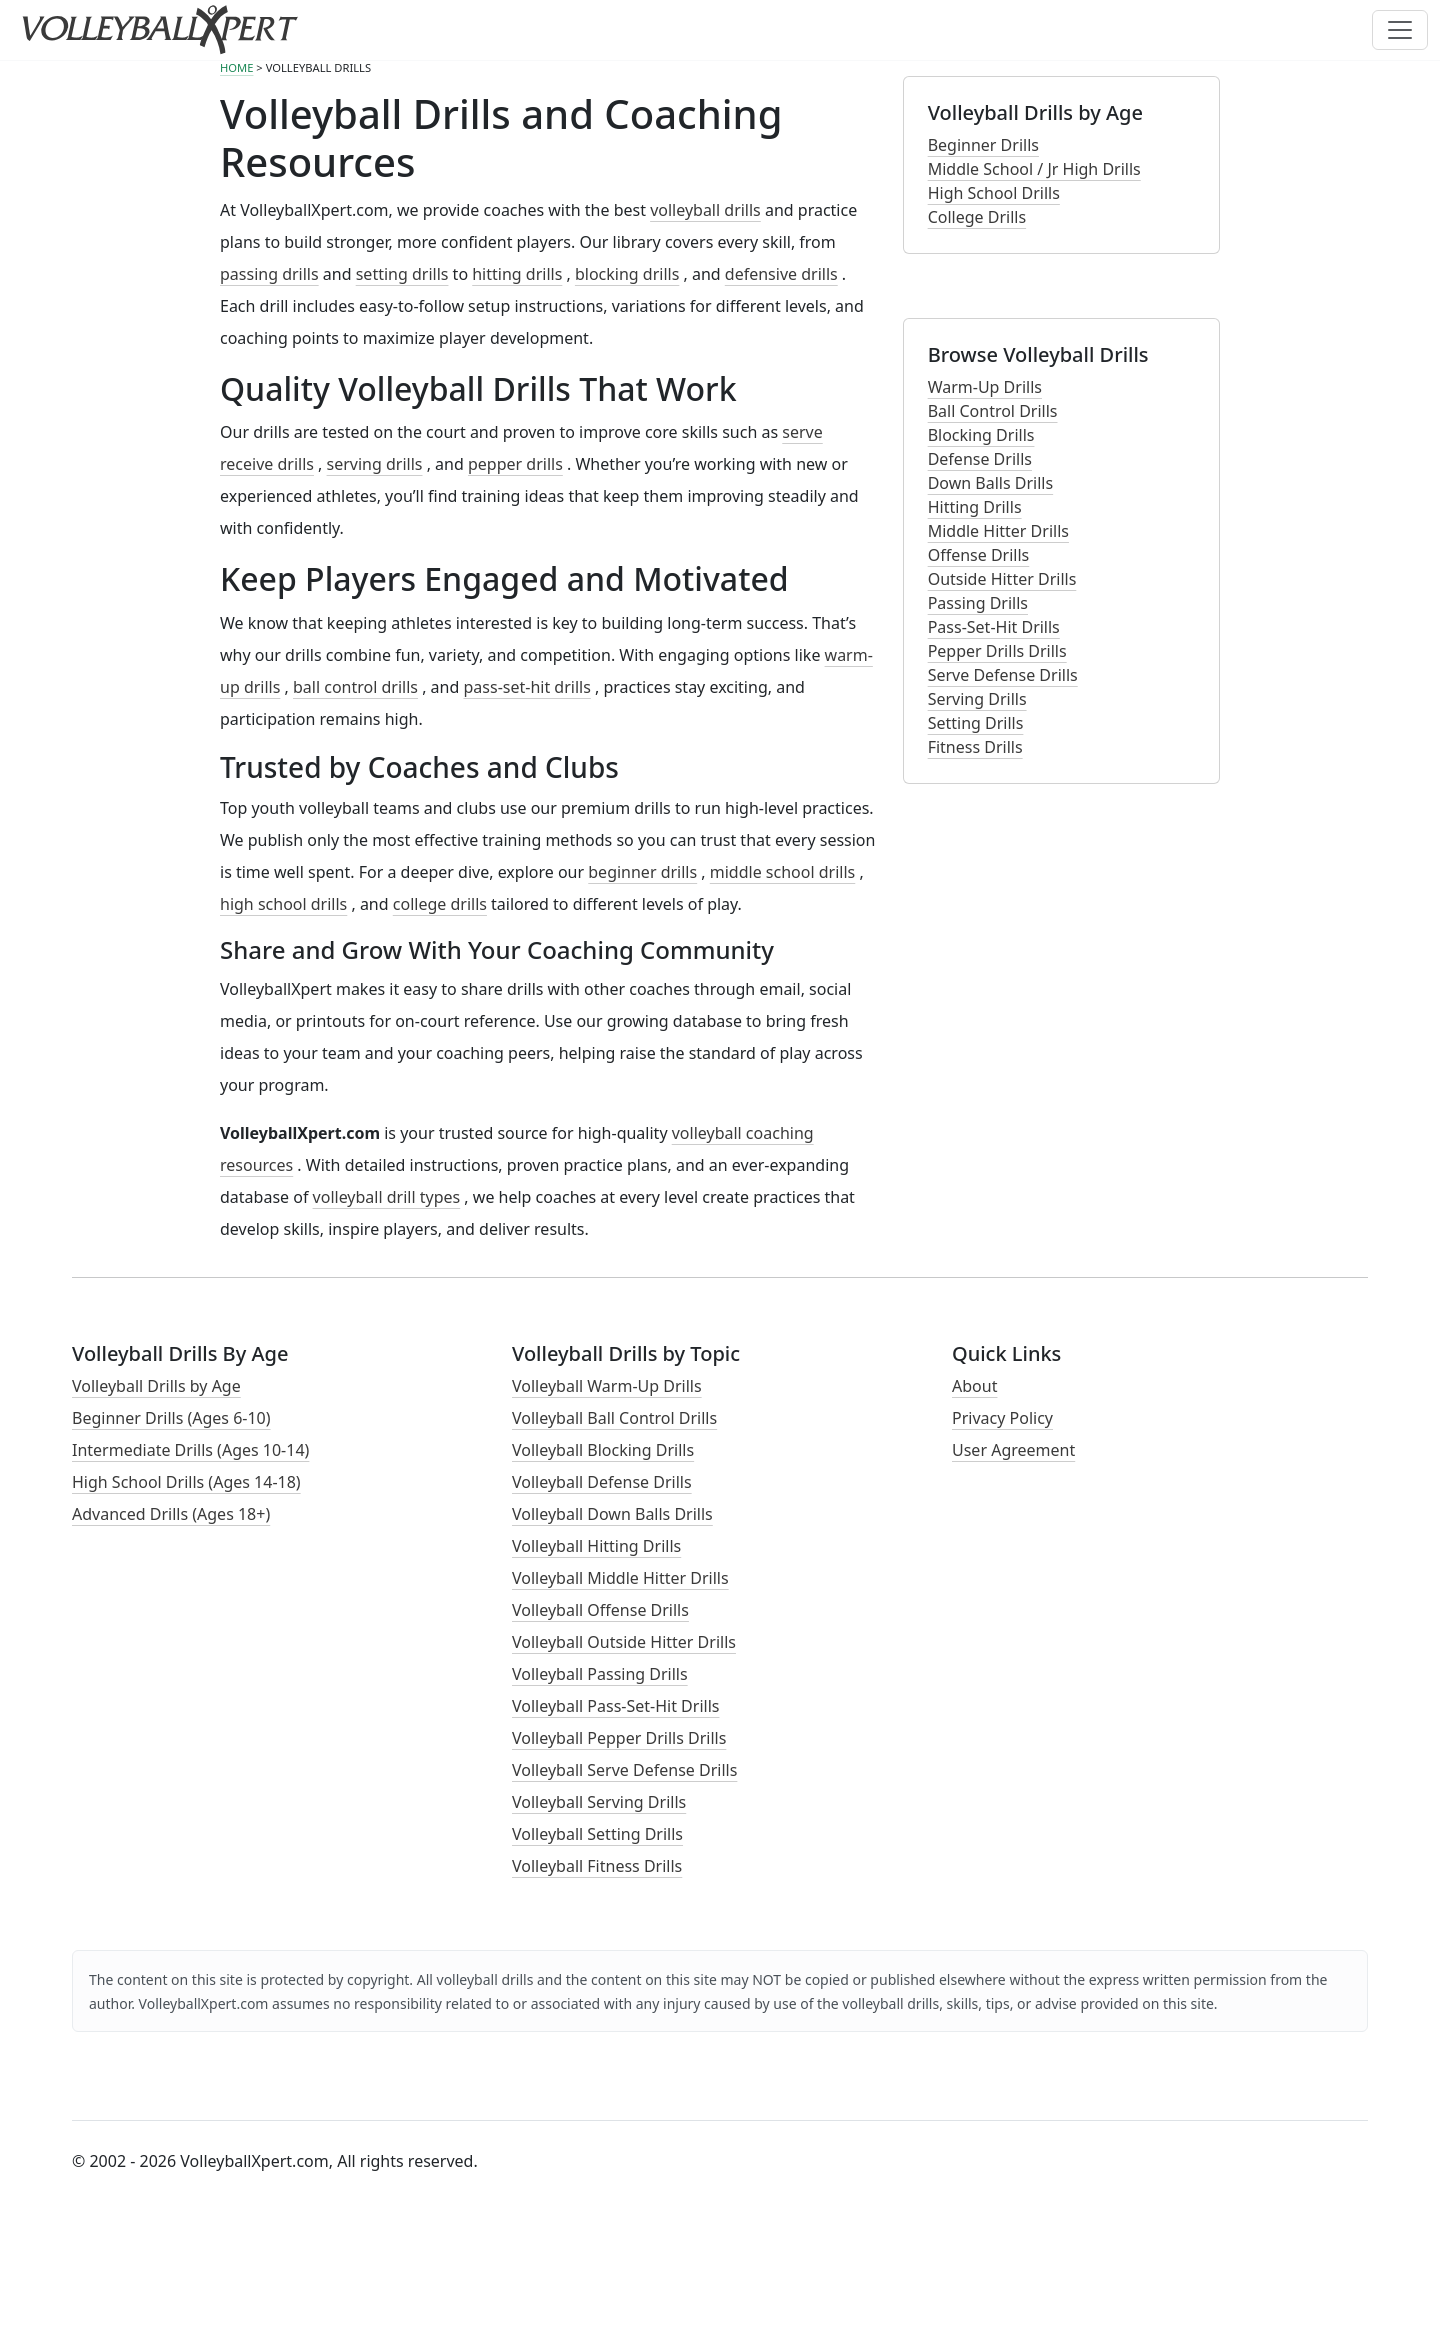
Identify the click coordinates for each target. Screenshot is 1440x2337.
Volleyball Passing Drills (600, 1674)
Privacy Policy (1002, 1418)
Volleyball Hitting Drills (596, 1546)
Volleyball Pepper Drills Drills (619, 1738)
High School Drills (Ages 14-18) (186, 1482)
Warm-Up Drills (985, 387)
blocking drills (627, 274)
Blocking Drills (981, 435)
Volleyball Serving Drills (599, 1802)
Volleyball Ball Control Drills (614, 1418)
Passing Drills (978, 603)
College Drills (977, 217)
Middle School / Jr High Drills (1034, 169)
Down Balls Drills (990, 483)
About (974, 1386)
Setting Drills (976, 723)
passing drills (269, 274)
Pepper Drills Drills (997, 651)
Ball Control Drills (993, 411)
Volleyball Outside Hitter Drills (624, 1642)
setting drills (402, 274)
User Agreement (1013, 1450)
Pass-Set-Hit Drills (994, 627)
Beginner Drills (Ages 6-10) (171, 1418)
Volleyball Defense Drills (602, 1482)
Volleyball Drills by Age (156, 1386)
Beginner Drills (983, 145)
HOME (236, 67)
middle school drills (782, 872)
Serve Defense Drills (1003, 675)
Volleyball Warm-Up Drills (607, 1386)
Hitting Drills (975, 507)
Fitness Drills (975, 747)
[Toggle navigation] (1400, 30)
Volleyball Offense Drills (600, 1610)
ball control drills (355, 687)
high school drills (283, 904)
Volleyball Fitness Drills (597, 1866)
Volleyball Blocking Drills (603, 1450)
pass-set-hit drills (527, 687)
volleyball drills (705, 210)
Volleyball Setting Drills (597, 1834)
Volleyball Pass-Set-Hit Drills (615, 1706)
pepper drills (515, 464)
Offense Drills (979, 555)
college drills (440, 904)
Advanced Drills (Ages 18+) (171, 1514)
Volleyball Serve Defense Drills (624, 1770)
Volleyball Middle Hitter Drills (620, 1578)
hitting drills (517, 274)
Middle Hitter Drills (998, 531)
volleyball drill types (387, 1197)
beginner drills (642, 872)
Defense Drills (980, 459)
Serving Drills (977, 699)
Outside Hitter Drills (1002, 579)
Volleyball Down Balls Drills (612, 1514)
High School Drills (994, 193)
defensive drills (781, 274)
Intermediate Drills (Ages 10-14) (190, 1450)
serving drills (375, 464)
